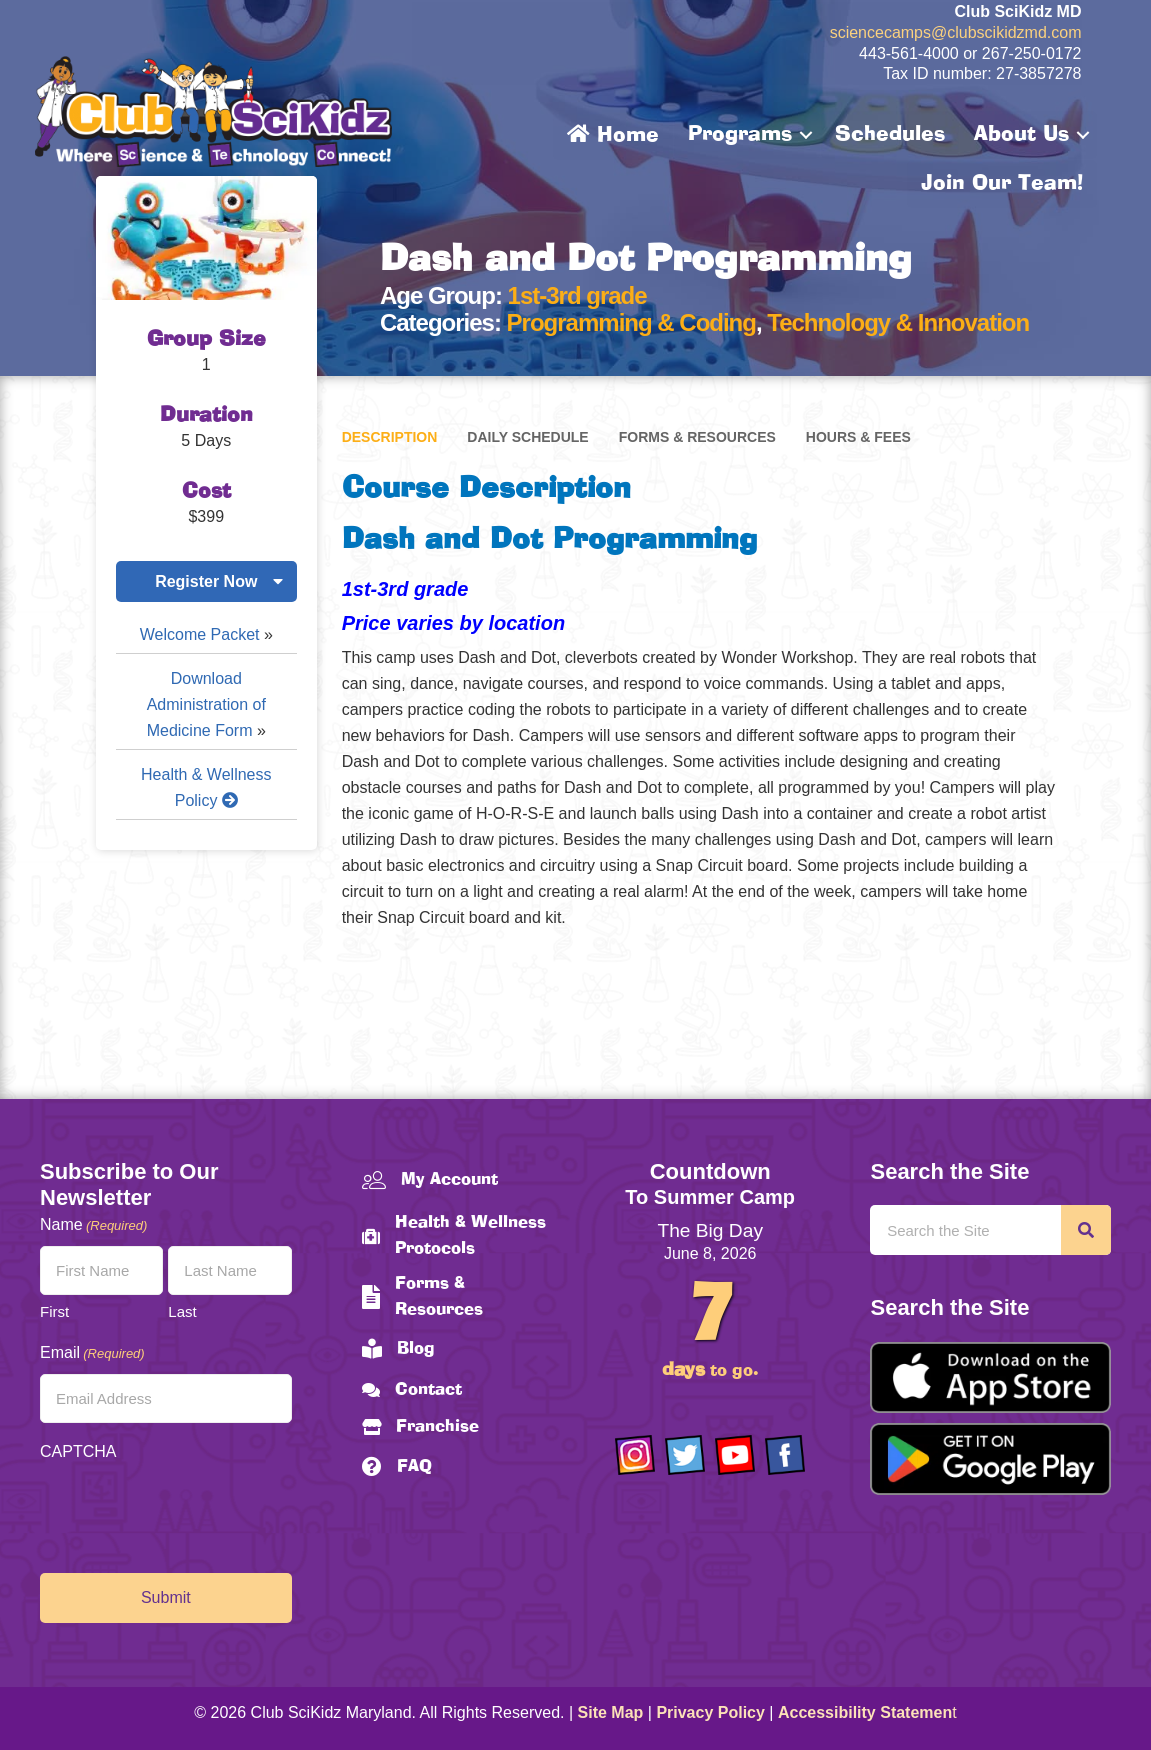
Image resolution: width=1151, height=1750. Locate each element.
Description (390, 437)
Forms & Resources (697, 437)
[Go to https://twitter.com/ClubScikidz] (685, 1455)
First (54, 1311)
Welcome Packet (200, 634)
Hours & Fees (858, 437)
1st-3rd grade (577, 295)
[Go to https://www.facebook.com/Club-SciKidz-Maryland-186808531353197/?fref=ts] (785, 1455)
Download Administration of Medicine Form (206, 704)
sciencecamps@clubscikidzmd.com (956, 32)
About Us (1021, 135)
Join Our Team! (1002, 184)
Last (182, 1311)
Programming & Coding (631, 322)
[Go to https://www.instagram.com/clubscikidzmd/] (635, 1455)
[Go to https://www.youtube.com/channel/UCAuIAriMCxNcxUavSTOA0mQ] (735, 1455)
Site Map (611, 1712)
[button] (806, 135)
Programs (740, 135)
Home (613, 135)
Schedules (890, 135)
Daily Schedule (527, 437)
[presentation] (192, 1512)
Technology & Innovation (898, 322)
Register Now (206, 581)
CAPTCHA (78, 1451)
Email (92, 1353)
